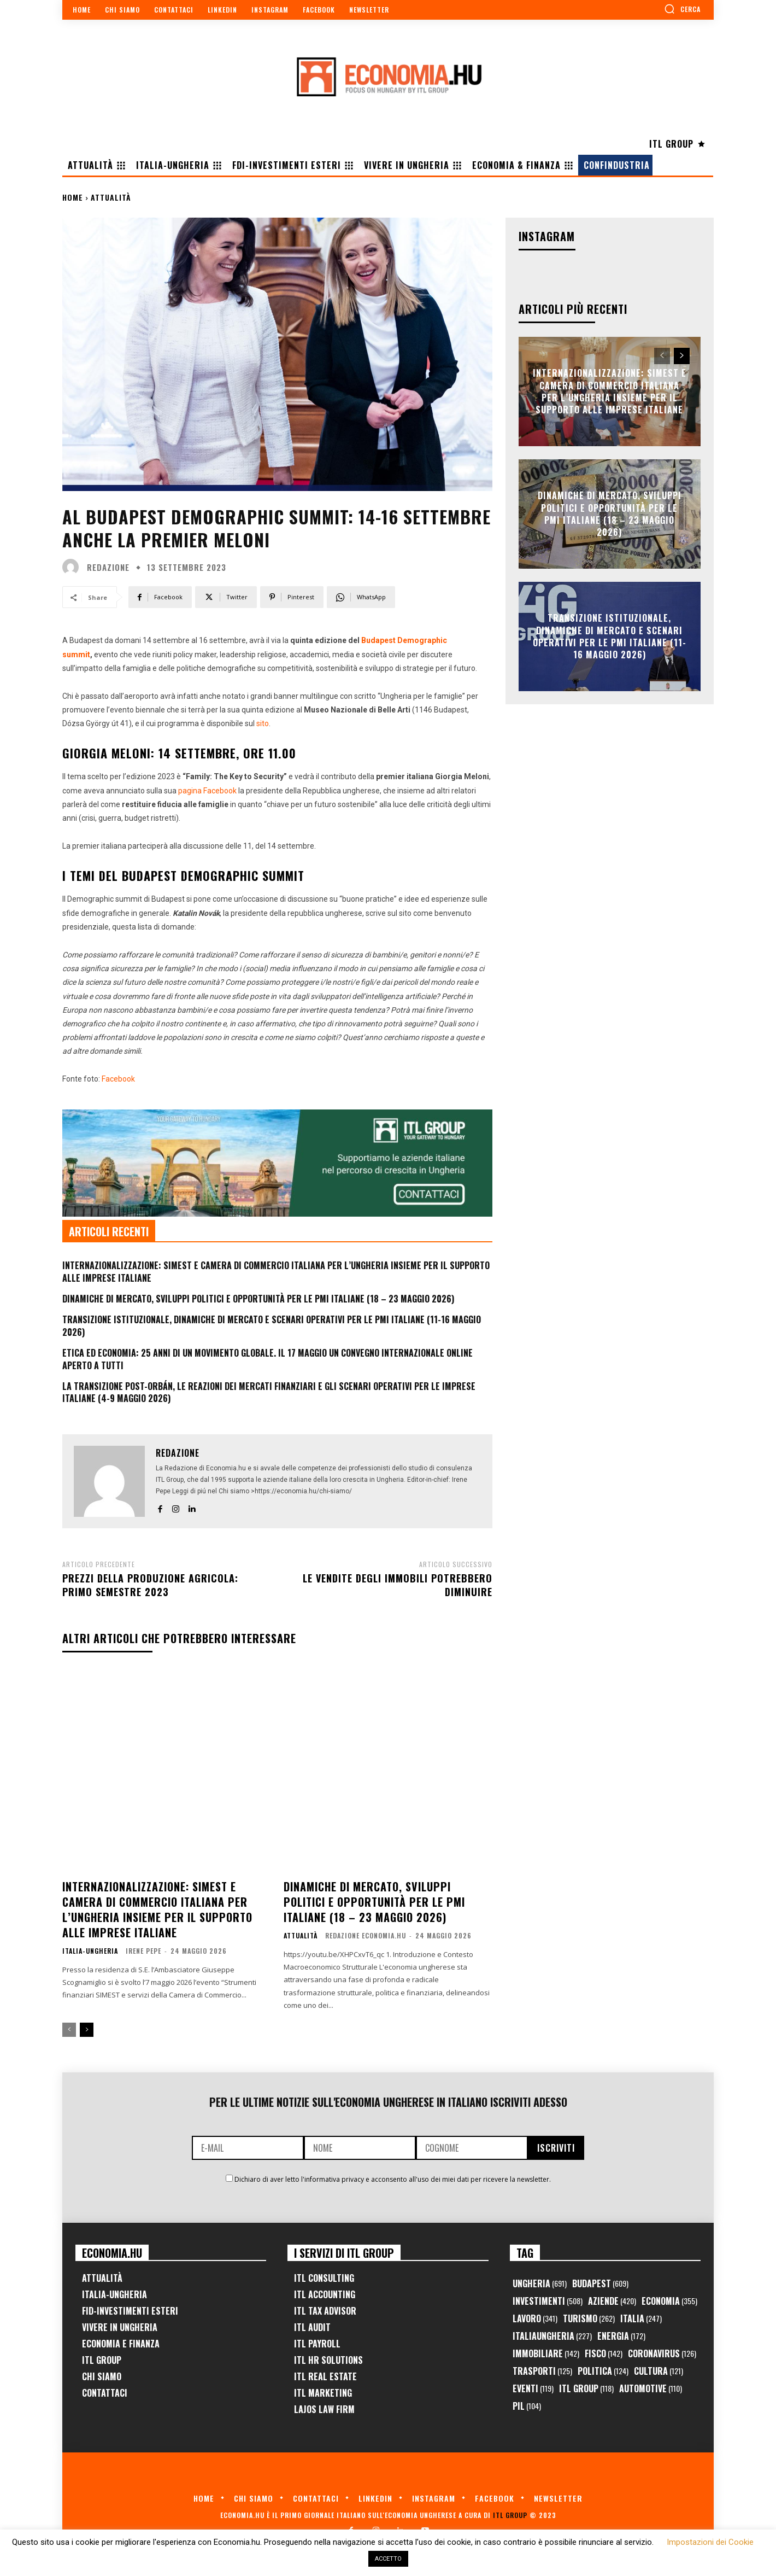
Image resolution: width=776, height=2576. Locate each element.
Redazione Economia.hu (365, 1935)
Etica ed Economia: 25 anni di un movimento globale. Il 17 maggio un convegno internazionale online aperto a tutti (267, 1358)
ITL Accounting (324, 2294)
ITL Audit (312, 2327)
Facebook (118, 1078)
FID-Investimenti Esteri (130, 2310)
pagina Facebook (207, 790)
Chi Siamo (101, 2376)
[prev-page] (69, 2030)
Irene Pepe (143, 1950)
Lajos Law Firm (324, 2409)
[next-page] (86, 2030)
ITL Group (101, 2360)
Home (72, 197)
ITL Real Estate (325, 2376)
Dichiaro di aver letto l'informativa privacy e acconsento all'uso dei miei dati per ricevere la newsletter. (392, 2179)
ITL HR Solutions (328, 2360)
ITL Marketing (323, 2392)
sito (262, 723)
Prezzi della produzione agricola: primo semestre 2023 (150, 1585)
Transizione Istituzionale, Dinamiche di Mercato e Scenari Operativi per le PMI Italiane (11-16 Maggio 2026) (271, 1325)
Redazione (108, 567)
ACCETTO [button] (388, 2558)
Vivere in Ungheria (119, 2327)
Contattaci (104, 2392)
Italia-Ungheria (90, 1951)
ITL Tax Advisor (325, 2310)
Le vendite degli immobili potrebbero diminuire (397, 1585)
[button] (682, 8)
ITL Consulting (324, 2278)
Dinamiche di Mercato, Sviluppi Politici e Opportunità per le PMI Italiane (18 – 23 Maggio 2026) (258, 1298)
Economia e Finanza (121, 2343)
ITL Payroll (317, 2343)
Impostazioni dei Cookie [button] (710, 2542)
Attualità (111, 197)
